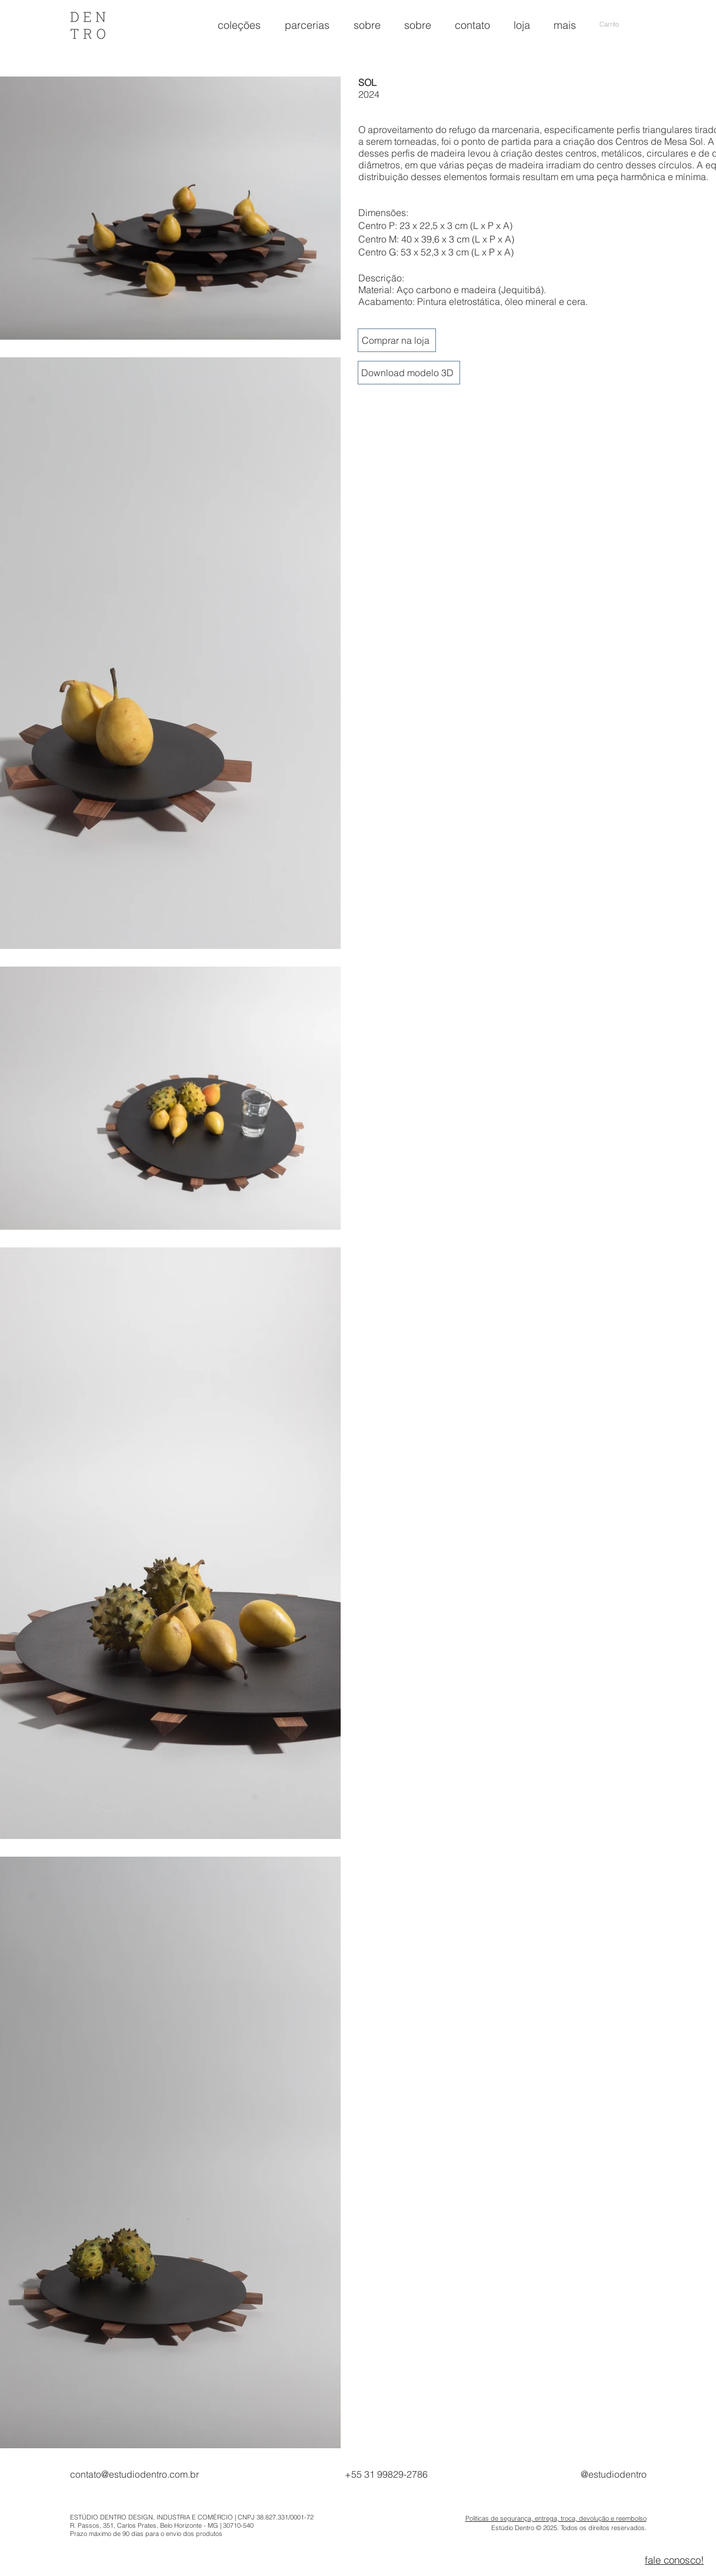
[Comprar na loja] (397, 340)
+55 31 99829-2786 (386, 2474)
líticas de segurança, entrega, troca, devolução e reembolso (560, 2518)
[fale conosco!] (674, 2559)
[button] (623, 24)
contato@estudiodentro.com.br (134, 2474)
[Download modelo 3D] (409, 372)
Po (469, 2518)
